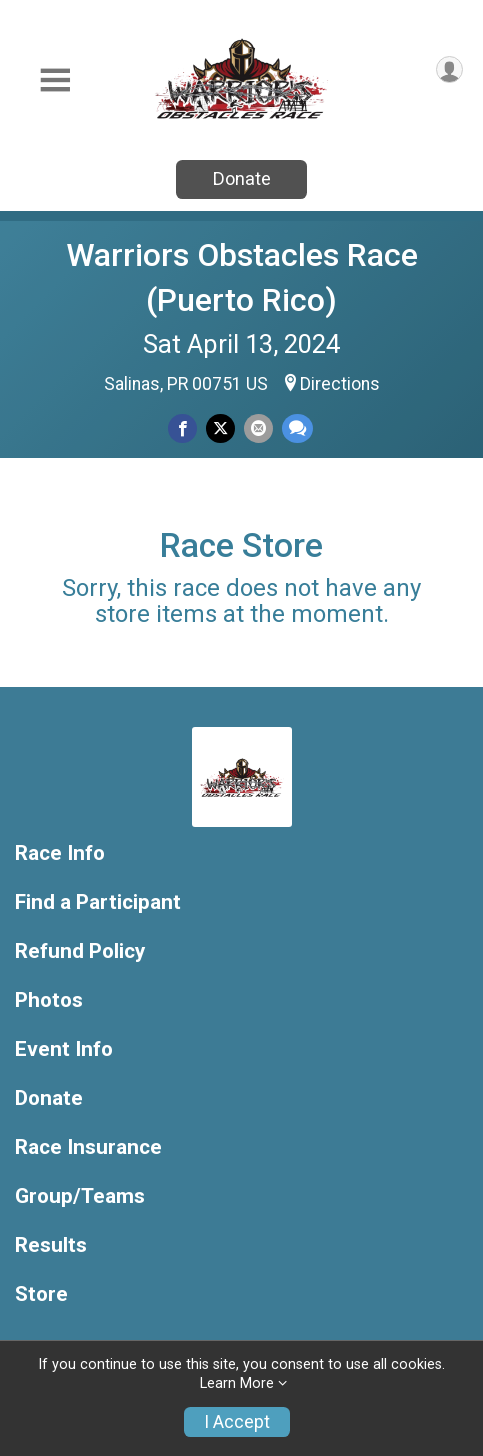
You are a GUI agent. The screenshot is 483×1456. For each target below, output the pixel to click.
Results (51, 1245)
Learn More (237, 1383)
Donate (242, 178)
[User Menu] (449, 69)
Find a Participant (98, 902)
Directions (340, 384)
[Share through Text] (297, 428)
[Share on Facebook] (182, 428)
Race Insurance (88, 1147)
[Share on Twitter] (220, 428)
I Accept (237, 1422)
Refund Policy (80, 951)
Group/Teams (80, 1196)
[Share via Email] (258, 428)
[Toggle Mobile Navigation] (55, 80)
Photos (49, 1000)
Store (41, 1294)
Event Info (64, 1049)
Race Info (60, 853)
